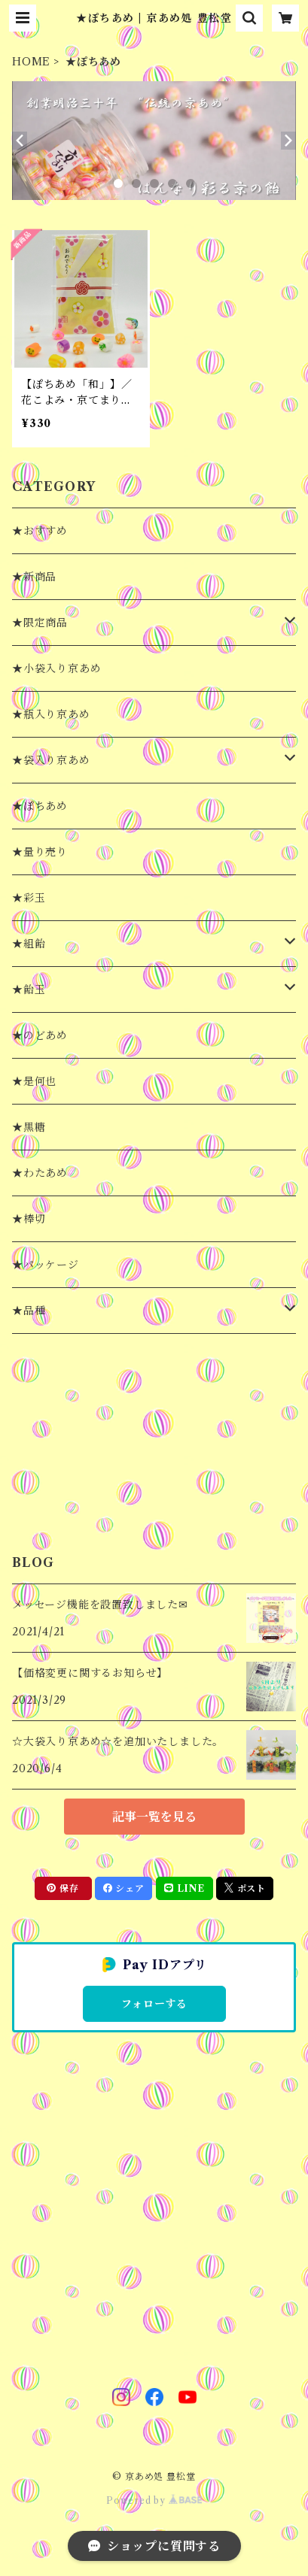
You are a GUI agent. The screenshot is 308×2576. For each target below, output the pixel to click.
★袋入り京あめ (51, 760)
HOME (31, 61)
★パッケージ (45, 1264)
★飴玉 (28, 989)
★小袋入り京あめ (56, 668)
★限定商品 (40, 622)
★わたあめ (40, 1173)
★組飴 (28, 943)
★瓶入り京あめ (51, 714)
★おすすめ (40, 531)
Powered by (154, 2500)
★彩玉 (28, 898)
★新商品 (34, 576)
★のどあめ (40, 1035)
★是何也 (34, 1081)
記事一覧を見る (154, 1816)
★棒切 (28, 1219)
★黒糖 (28, 1127)
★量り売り (40, 852)
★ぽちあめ (40, 806)
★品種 (28, 1310)
